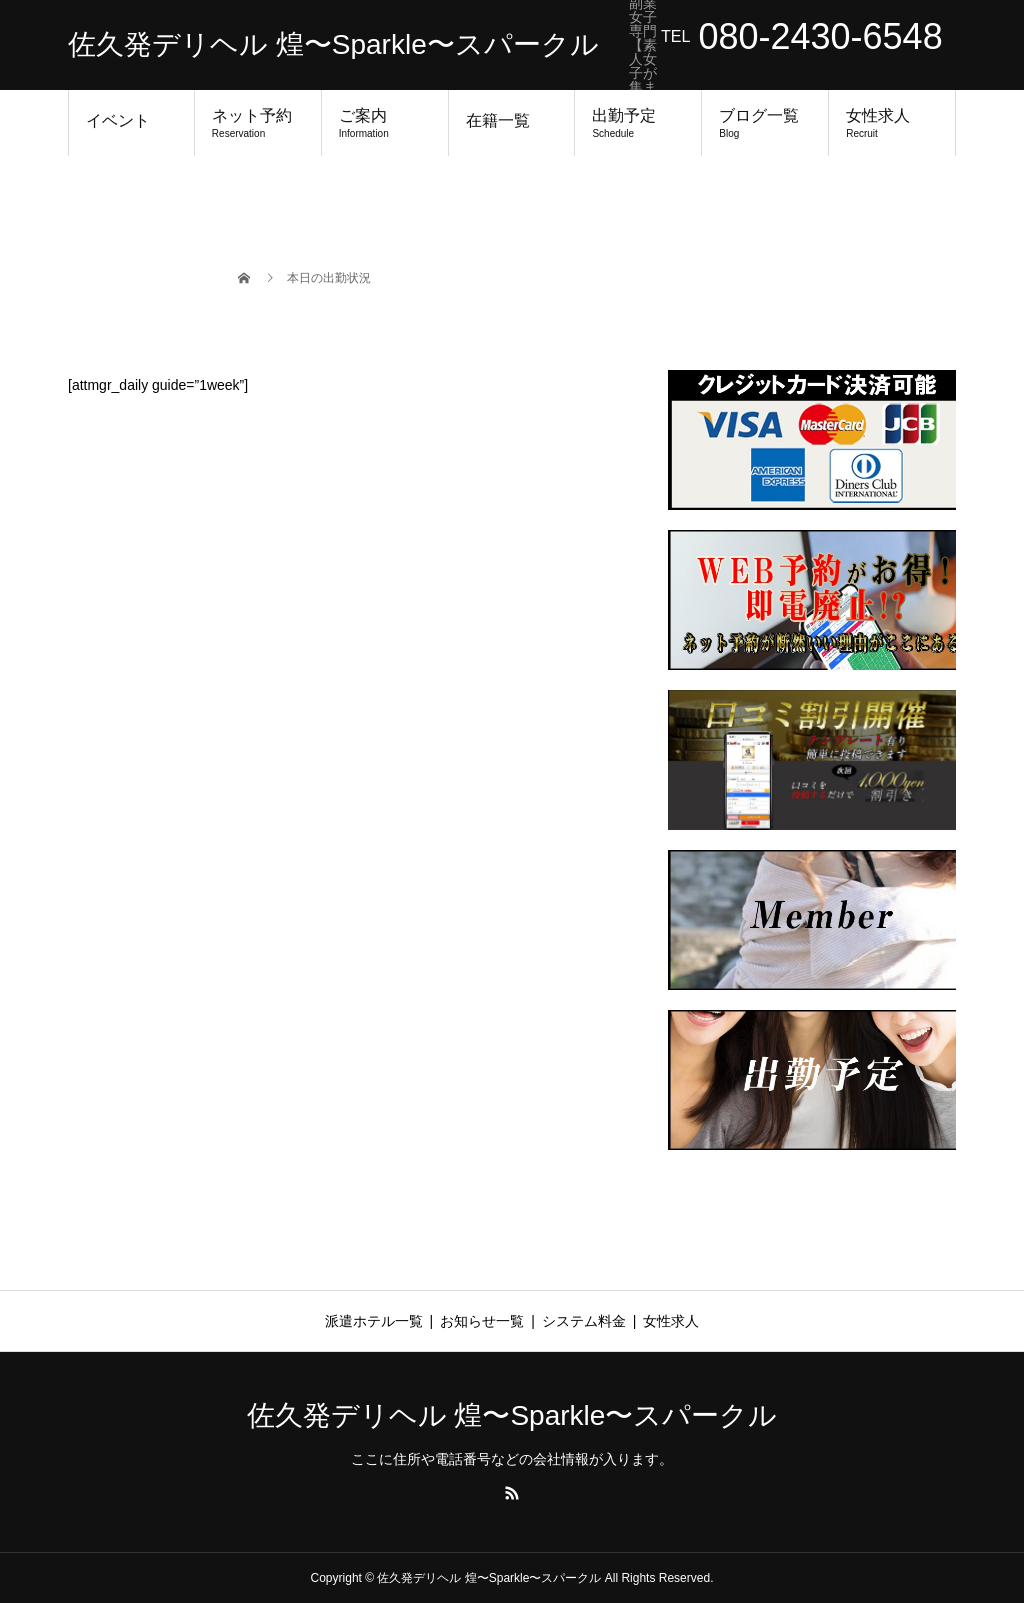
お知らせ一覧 (482, 1321)
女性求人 (892, 123)
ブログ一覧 (765, 123)
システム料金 (584, 1321)
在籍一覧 (498, 120)
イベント (118, 120)
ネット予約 (258, 123)
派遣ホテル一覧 (374, 1321)
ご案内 (385, 123)
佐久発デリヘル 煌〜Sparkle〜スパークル (333, 45)
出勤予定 (638, 123)
